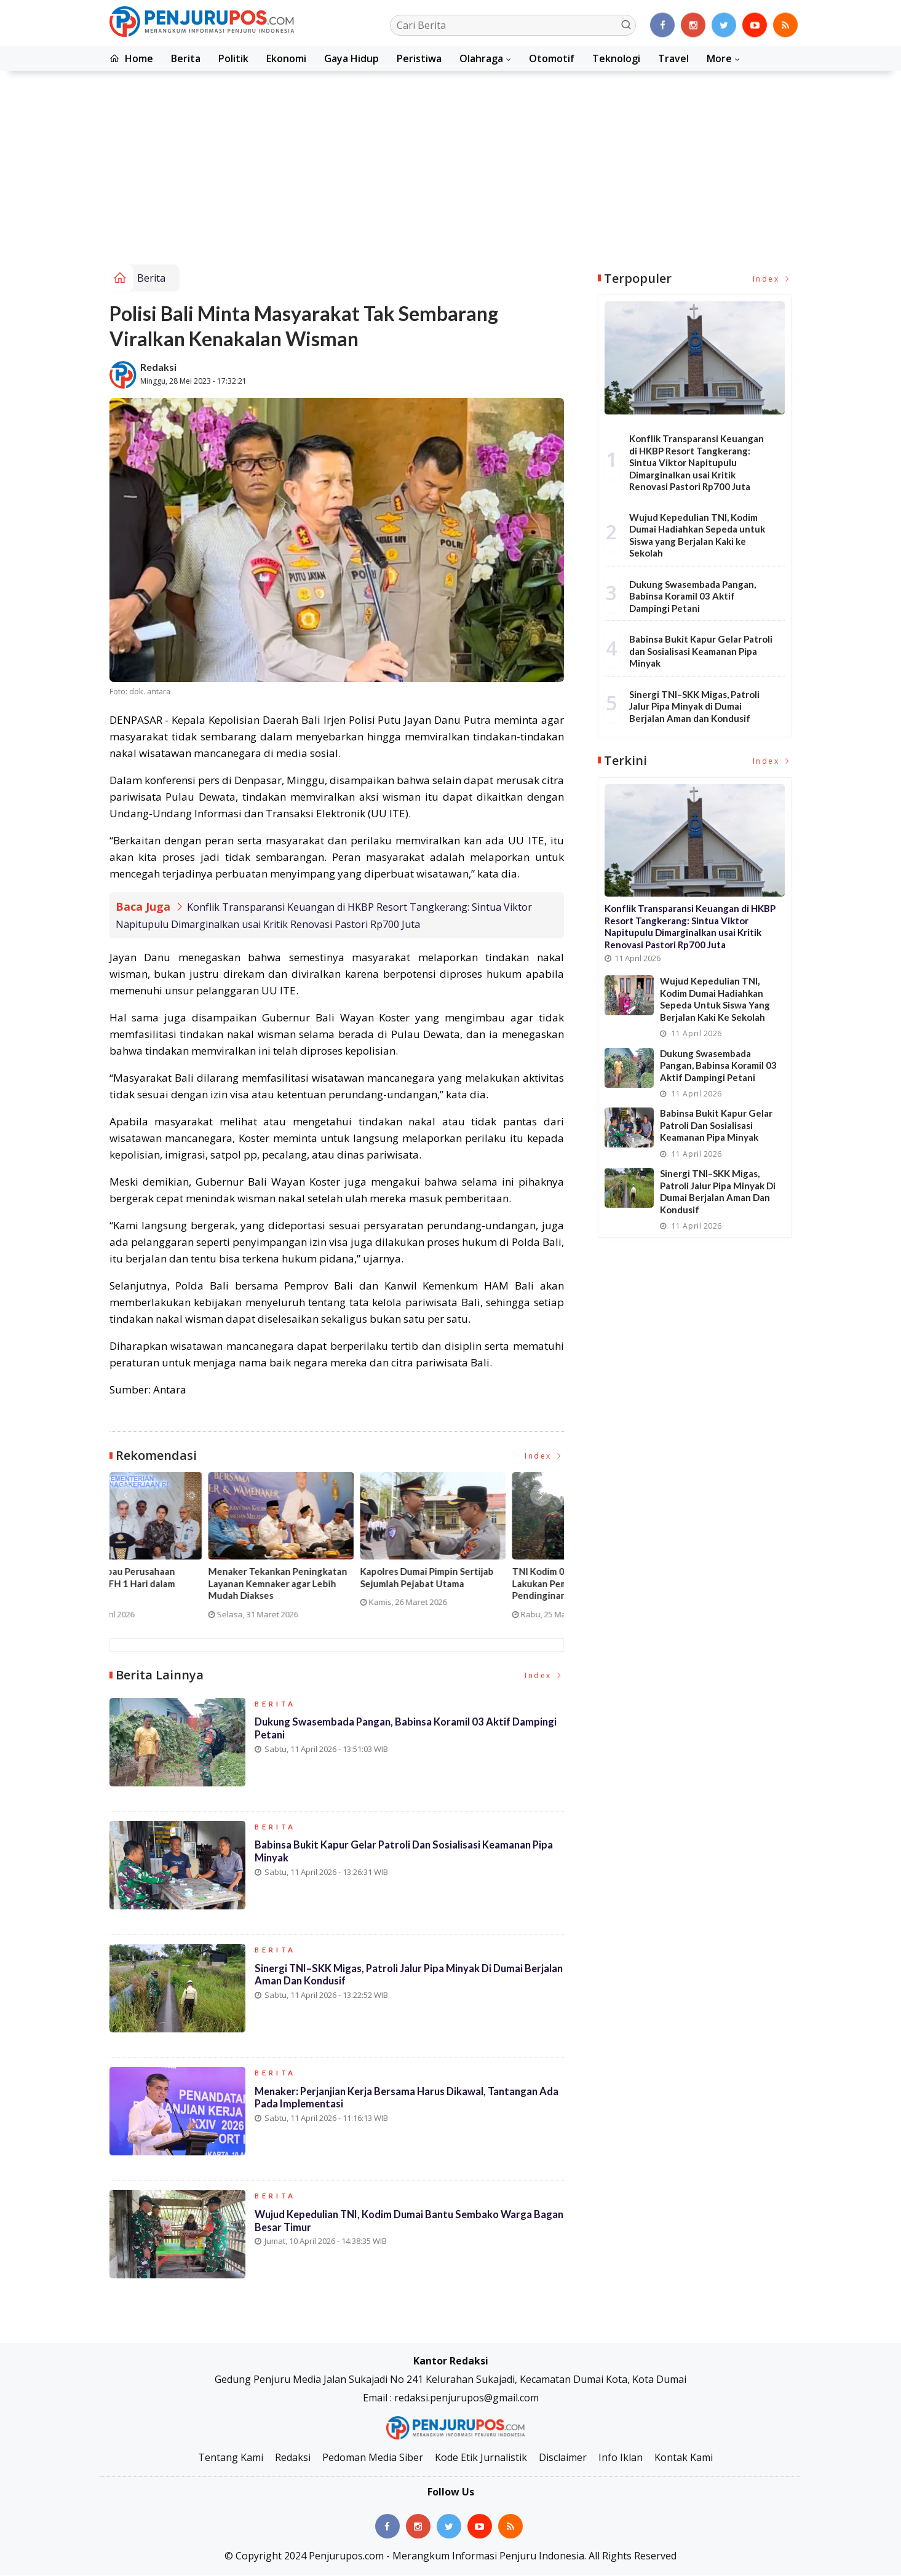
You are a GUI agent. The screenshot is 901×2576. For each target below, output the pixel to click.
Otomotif (551, 58)
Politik (233, 58)
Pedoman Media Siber (372, 2458)
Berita (185, 58)
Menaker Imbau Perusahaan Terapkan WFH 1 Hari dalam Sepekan (472, 1583)
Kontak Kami (683, 2458)
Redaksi (158, 367)
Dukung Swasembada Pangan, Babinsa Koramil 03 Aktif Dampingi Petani (386, 1734)
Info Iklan (620, 2458)
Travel (673, 58)
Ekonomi (286, 58)
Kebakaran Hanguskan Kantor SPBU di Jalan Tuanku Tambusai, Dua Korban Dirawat (329, 1583)
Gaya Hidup (351, 58)
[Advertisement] (451, 172)
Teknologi (616, 58)
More (719, 58)
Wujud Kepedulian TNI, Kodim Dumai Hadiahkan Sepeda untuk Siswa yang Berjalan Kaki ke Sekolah (697, 535)
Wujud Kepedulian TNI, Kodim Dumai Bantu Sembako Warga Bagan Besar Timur (398, 2226)
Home (131, 58)
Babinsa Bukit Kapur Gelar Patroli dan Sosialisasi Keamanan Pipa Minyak (408, 1857)
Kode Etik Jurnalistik (481, 2458)
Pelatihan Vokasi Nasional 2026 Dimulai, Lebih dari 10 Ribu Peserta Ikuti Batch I (176, 1583)
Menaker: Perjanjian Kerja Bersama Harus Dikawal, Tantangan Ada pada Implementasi (400, 2103)
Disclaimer (563, 2458)
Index (544, 1456)
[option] (185, 1551)
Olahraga (481, 58)
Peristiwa (419, 58)
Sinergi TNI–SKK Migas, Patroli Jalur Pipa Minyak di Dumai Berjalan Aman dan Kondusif (392, 1980)
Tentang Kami (230, 2458)
